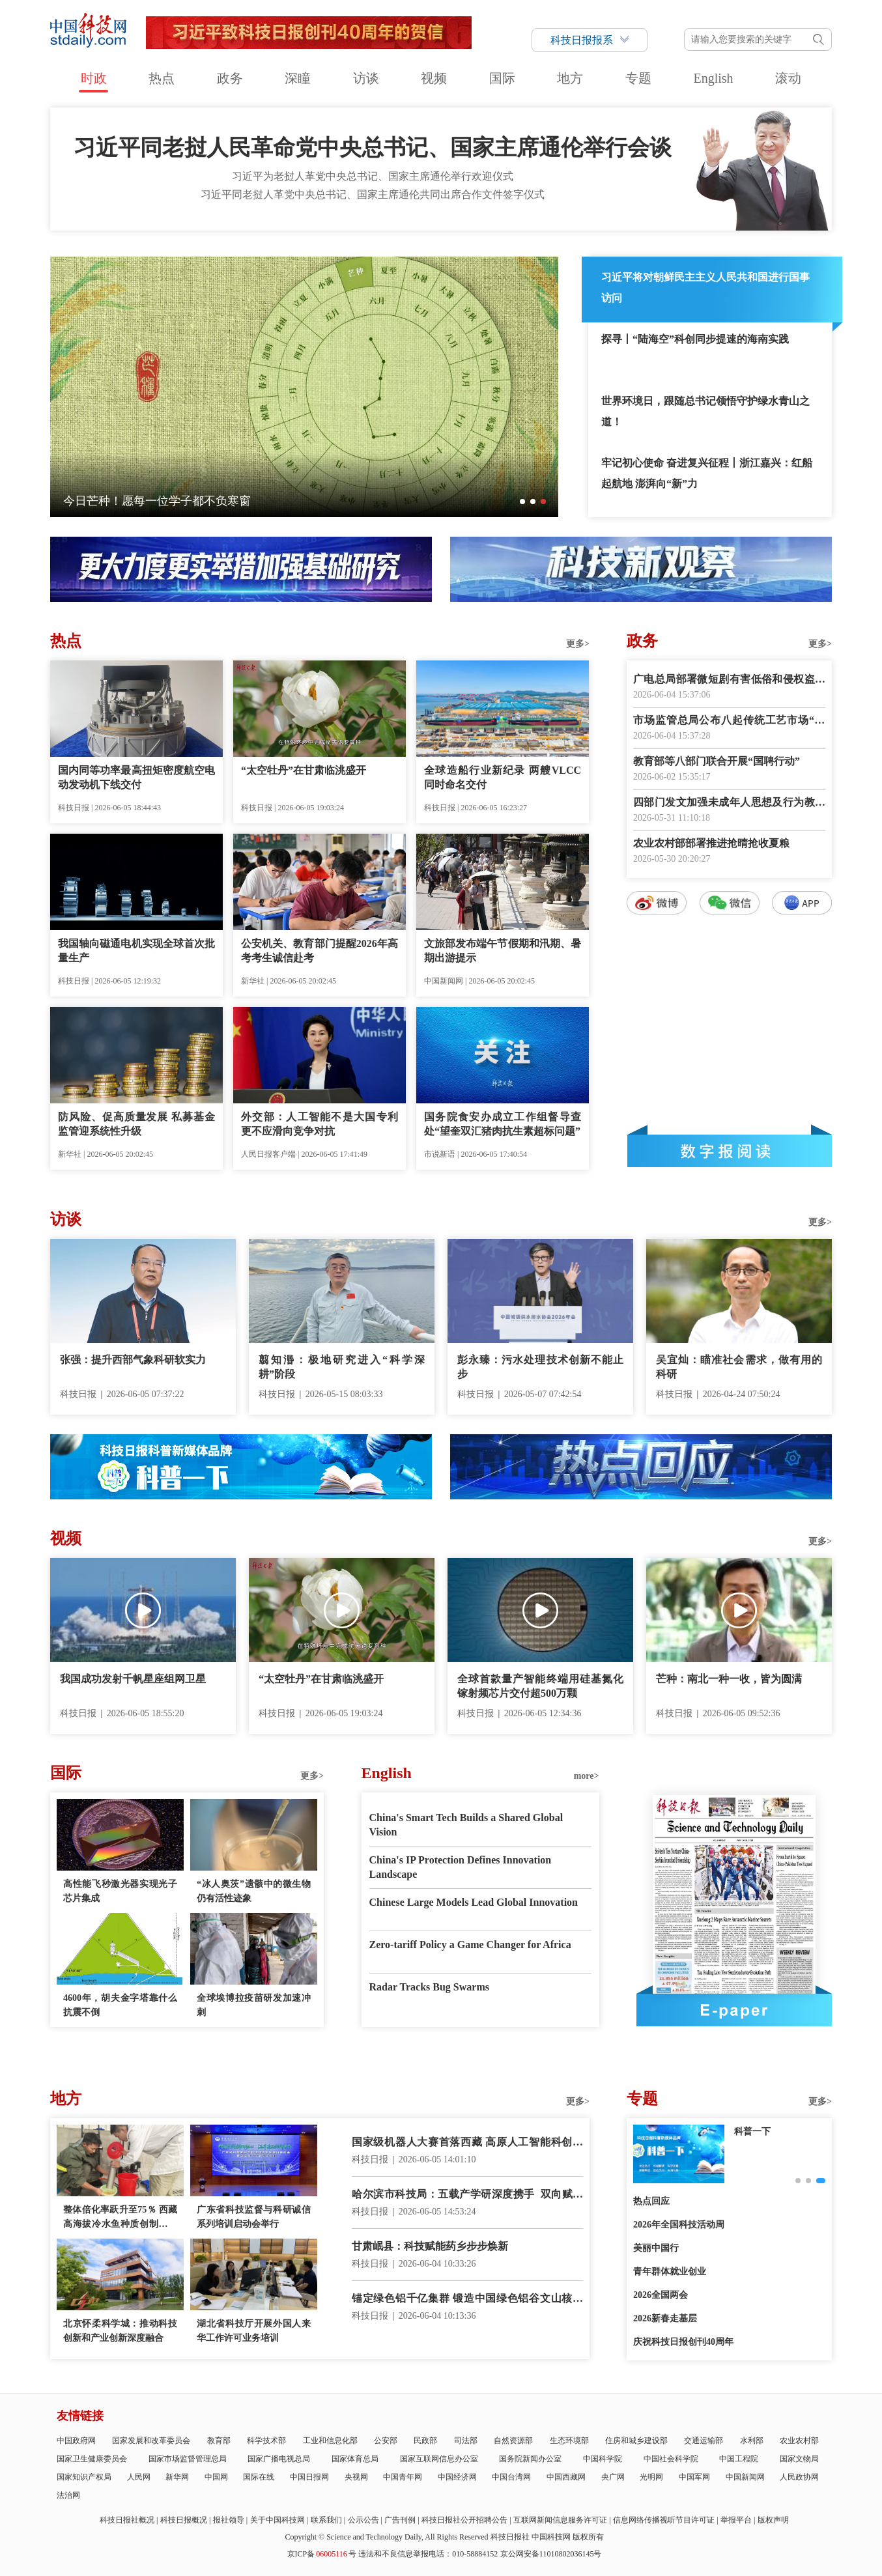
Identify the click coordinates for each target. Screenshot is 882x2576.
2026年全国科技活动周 (678, 2224)
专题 (638, 78)
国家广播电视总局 (279, 2458)
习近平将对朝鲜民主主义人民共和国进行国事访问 (705, 288)
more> (586, 1776)
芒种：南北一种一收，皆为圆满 (729, 1678)
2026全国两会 (660, 2295)
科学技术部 (266, 2440)
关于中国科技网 (277, 2520)
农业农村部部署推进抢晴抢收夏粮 (711, 843)
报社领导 (228, 2520)
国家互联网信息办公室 (439, 2458)
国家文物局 (799, 2458)
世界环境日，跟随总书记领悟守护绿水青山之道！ (705, 411)
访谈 (366, 78)
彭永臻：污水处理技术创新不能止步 (540, 1367)
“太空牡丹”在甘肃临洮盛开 (303, 770)
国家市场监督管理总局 (188, 2458)
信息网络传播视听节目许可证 (664, 2520)
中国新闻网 (745, 2477)
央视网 (356, 2477)
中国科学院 (602, 2458)
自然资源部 (513, 2440)
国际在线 (258, 2477)
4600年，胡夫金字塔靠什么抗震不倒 (120, 2005)
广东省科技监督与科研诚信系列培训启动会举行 (254, 2217)
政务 (230, 78)
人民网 (138, 2477)
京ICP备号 (321, 2553)
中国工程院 (738, 2458)
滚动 (788, 78)
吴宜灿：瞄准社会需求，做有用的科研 (739, 1367)
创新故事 (752, 2131)
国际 (502, 78)
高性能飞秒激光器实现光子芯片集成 (120, 1891)
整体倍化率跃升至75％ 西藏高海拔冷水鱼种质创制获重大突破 (120, 2218)
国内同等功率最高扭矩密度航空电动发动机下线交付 (136, 777)
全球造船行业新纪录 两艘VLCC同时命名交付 (502, 777)
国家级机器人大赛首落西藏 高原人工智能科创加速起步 (467, 2143)
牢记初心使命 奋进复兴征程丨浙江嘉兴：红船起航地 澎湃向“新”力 (706, 473)
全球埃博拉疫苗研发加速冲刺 (254, 2005)
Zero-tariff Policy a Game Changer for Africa (470, 1944)
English (713, 78)
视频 (434, 78)
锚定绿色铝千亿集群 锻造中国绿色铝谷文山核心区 (467, 2299)
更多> (578, 644)
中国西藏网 (566, 2477)
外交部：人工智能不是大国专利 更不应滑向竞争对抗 (319, 1124)
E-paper (734, 2010)
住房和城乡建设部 (636, 2440)
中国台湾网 (511, 2477)
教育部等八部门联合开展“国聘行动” (716, 761)
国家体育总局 (355, 2458)
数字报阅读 (729, 1151)
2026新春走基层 (665, 2318)
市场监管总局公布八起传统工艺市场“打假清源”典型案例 (729, 721)
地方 (570, 78)
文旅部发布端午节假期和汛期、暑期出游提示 (502, 950)
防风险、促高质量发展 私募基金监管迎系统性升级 (136, 1124)
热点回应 (651, 2201)
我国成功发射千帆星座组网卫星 (133, 1678)
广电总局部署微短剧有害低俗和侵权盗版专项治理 (729, 680)
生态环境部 (569, 2440)
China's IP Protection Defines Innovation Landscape (460, 1867)
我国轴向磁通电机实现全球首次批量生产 (136, 950)
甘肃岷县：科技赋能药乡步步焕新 (430, 2246)
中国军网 (694, 2477)
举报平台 (736, 2520)
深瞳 (298, 78)
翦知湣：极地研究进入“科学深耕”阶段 (342, 1367)
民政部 (425, 2440)
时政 (94, 78)
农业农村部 (799, 2440)
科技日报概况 (183, 2520)
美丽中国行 (656, 2248)
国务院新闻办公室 (530, 2458)
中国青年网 (402, 2477)
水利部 (751, 2440)
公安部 (385, 2440)
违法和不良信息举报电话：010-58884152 (428, 2553)
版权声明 (773, 2520)
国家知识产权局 (84, 2477)
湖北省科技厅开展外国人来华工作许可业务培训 (254, 2331)
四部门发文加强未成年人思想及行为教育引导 (729, 803)
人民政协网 (799, 2477)
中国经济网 (457, 2477)
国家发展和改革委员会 (151, 2440)
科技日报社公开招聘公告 (464, 2520)
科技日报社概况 (127, 2520)
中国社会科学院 (671, 2458)
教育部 (219, 2440)
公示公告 (363, 2520)
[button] (522, 501)
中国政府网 (76, 2440)
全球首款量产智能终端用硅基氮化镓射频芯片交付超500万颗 (540, 1686)
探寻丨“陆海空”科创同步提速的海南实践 (695, 339)
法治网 (68, 2495)
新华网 (177, 2477)
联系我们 (326, 2520)
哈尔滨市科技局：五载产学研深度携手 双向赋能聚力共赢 (467, 2195)
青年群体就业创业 (669, 2271)
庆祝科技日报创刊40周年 (683, 2342)
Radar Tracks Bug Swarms (429, 1986)
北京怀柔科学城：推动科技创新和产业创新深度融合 (120, 2331)
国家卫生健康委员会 (92, 2458)
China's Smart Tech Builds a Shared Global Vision (466, 1824)
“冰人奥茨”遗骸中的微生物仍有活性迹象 (254, 1891)
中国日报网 (309, 2477)
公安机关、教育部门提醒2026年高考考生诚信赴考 (319, 950)
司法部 (465, 2440)
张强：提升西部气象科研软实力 (133, 1359)
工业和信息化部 (330, 2440)
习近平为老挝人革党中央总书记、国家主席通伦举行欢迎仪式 (372, 176)
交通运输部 (703, 2440)
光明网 (651, 2477)
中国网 (216, 2477)
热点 (162, 78)
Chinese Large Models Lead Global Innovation (473, 1902)
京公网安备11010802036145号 (551, 2553)
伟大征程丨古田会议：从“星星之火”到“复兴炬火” (191, 500)
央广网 (613, 2477)
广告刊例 (400, 2520)
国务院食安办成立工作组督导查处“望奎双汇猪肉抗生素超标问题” (502, 1124)
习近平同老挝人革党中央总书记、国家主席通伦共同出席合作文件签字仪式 (373, 194)
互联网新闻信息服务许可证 (560, 2520)
